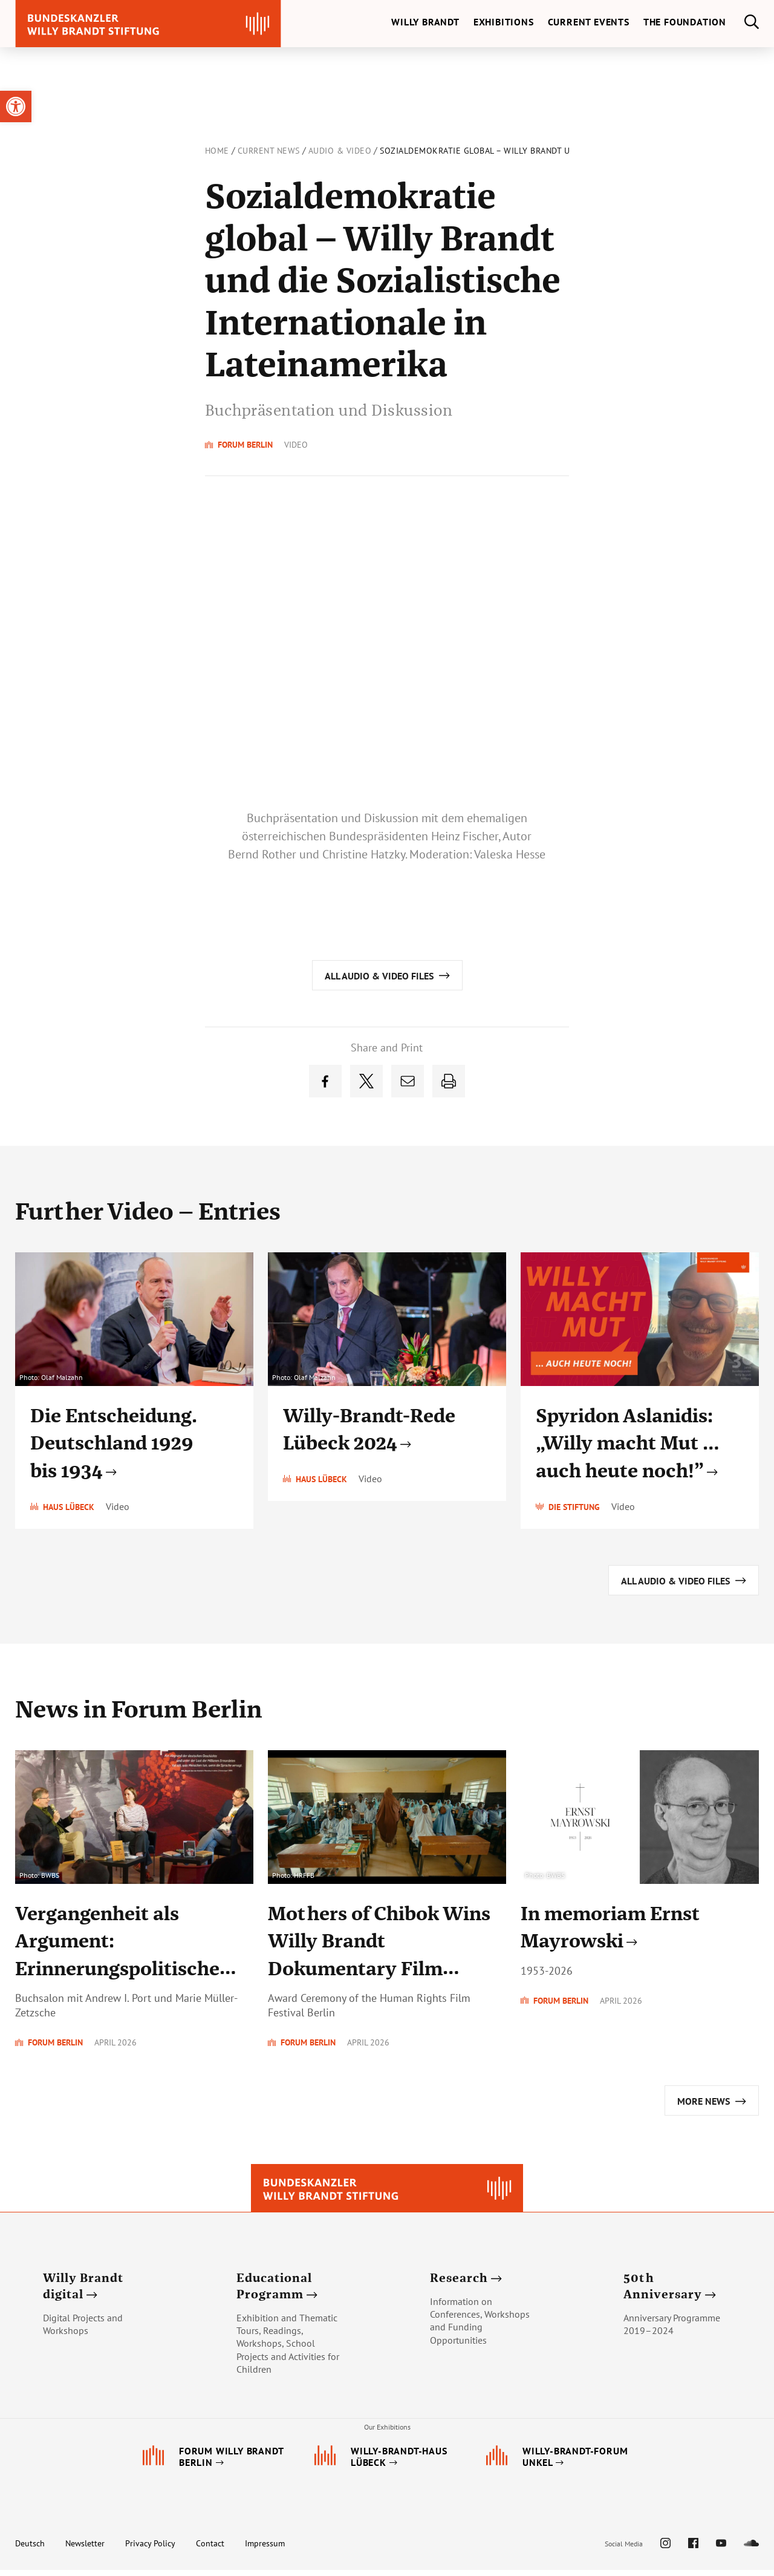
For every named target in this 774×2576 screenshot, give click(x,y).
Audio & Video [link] (340, 150)
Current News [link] (269, 150)
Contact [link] (210, 2549)
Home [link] (217, 150)
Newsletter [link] (85, 2549)
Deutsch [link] (30, 2549)
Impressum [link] (265, 2549)
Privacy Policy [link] (150, 2549)
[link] (15, 106)
